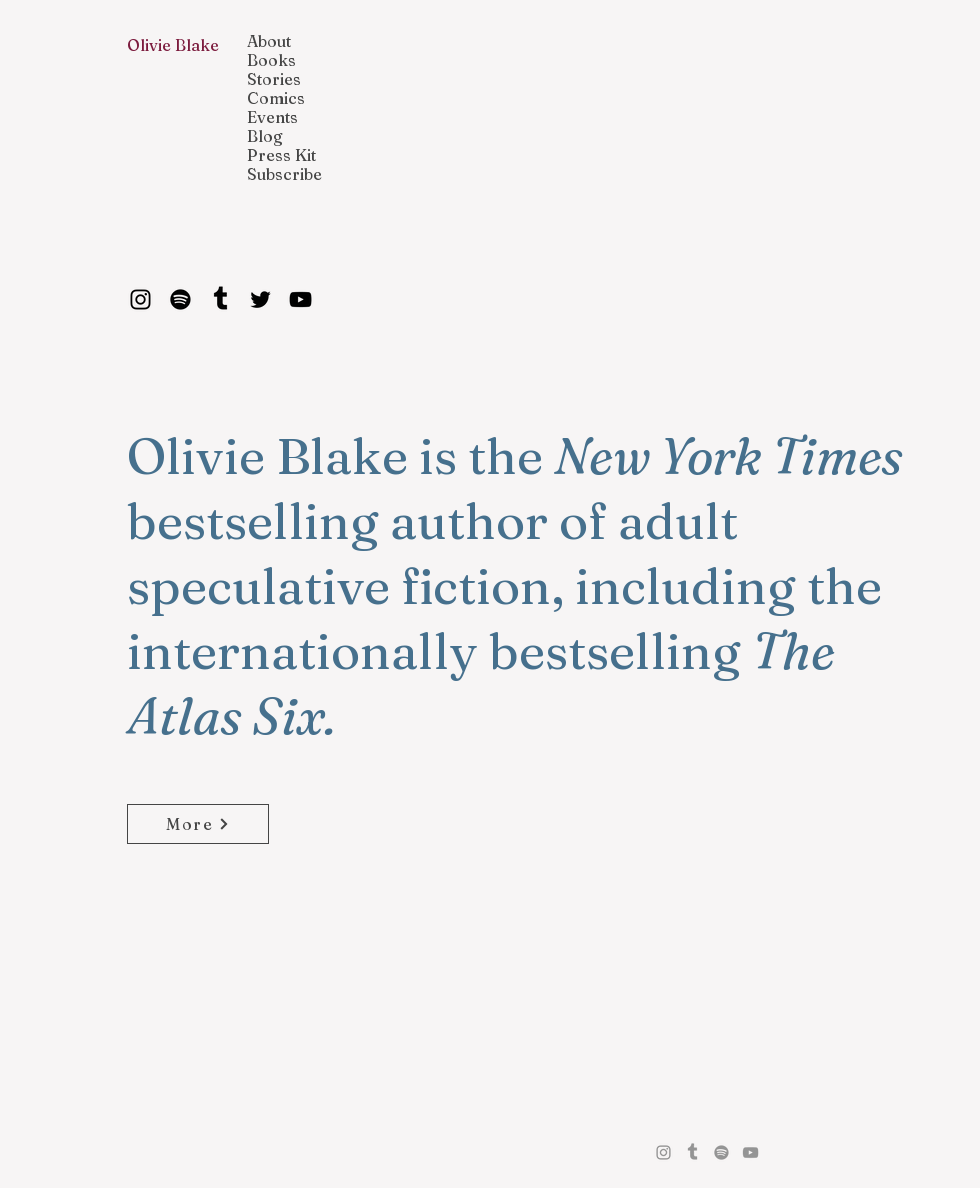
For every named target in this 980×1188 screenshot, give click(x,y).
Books (271, 60)
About (269, 41)
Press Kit (281, 155)
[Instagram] (140, 299)
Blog (265, 136)
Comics (276, 98)
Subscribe (284, 174)
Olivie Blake (173, 45)
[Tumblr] (220, 299)
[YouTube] (300, 299)
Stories (274, 79)
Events (272, 117)
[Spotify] (180, 299)
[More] (198, 824)
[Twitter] (260, 299)
